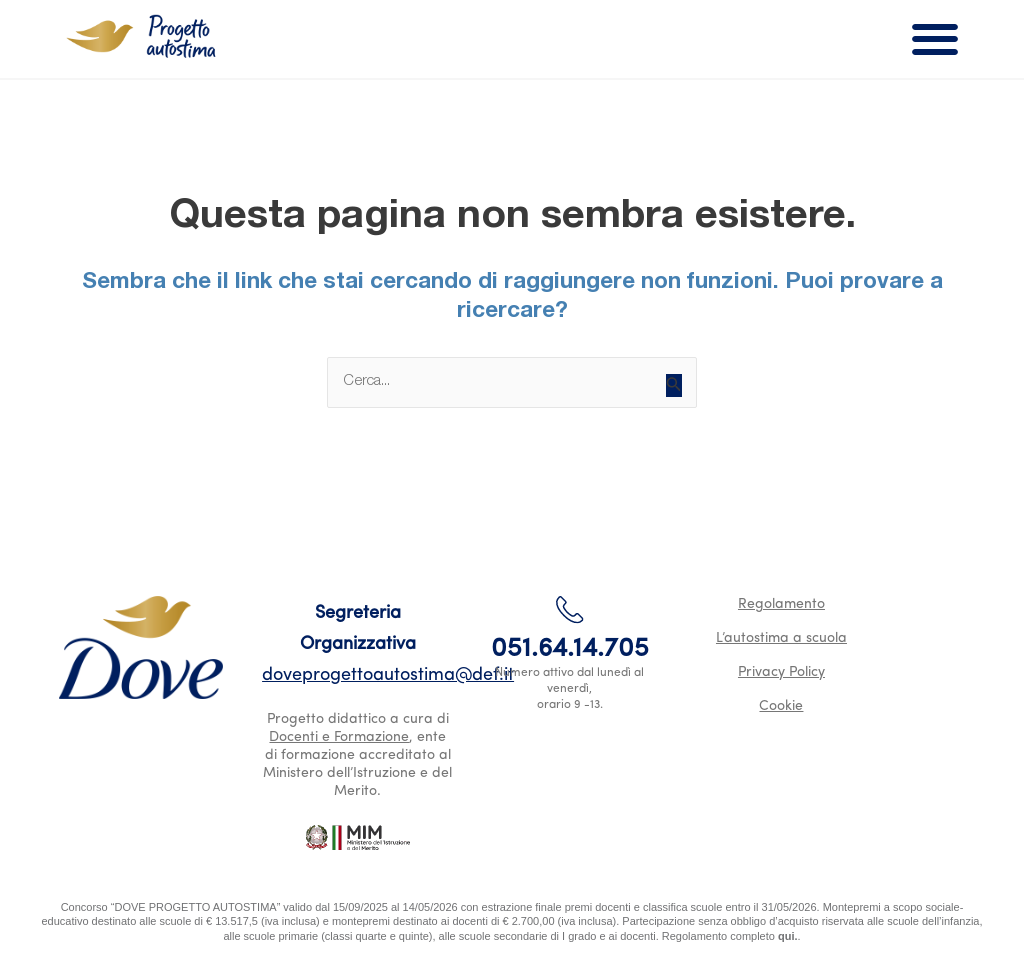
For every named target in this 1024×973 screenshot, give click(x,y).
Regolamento (781, 604)
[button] (935, 39)
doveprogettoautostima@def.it (388, 675)
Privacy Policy (781, 672)
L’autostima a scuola (781, 638)
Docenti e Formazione (339, 737)
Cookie (781, 706)
